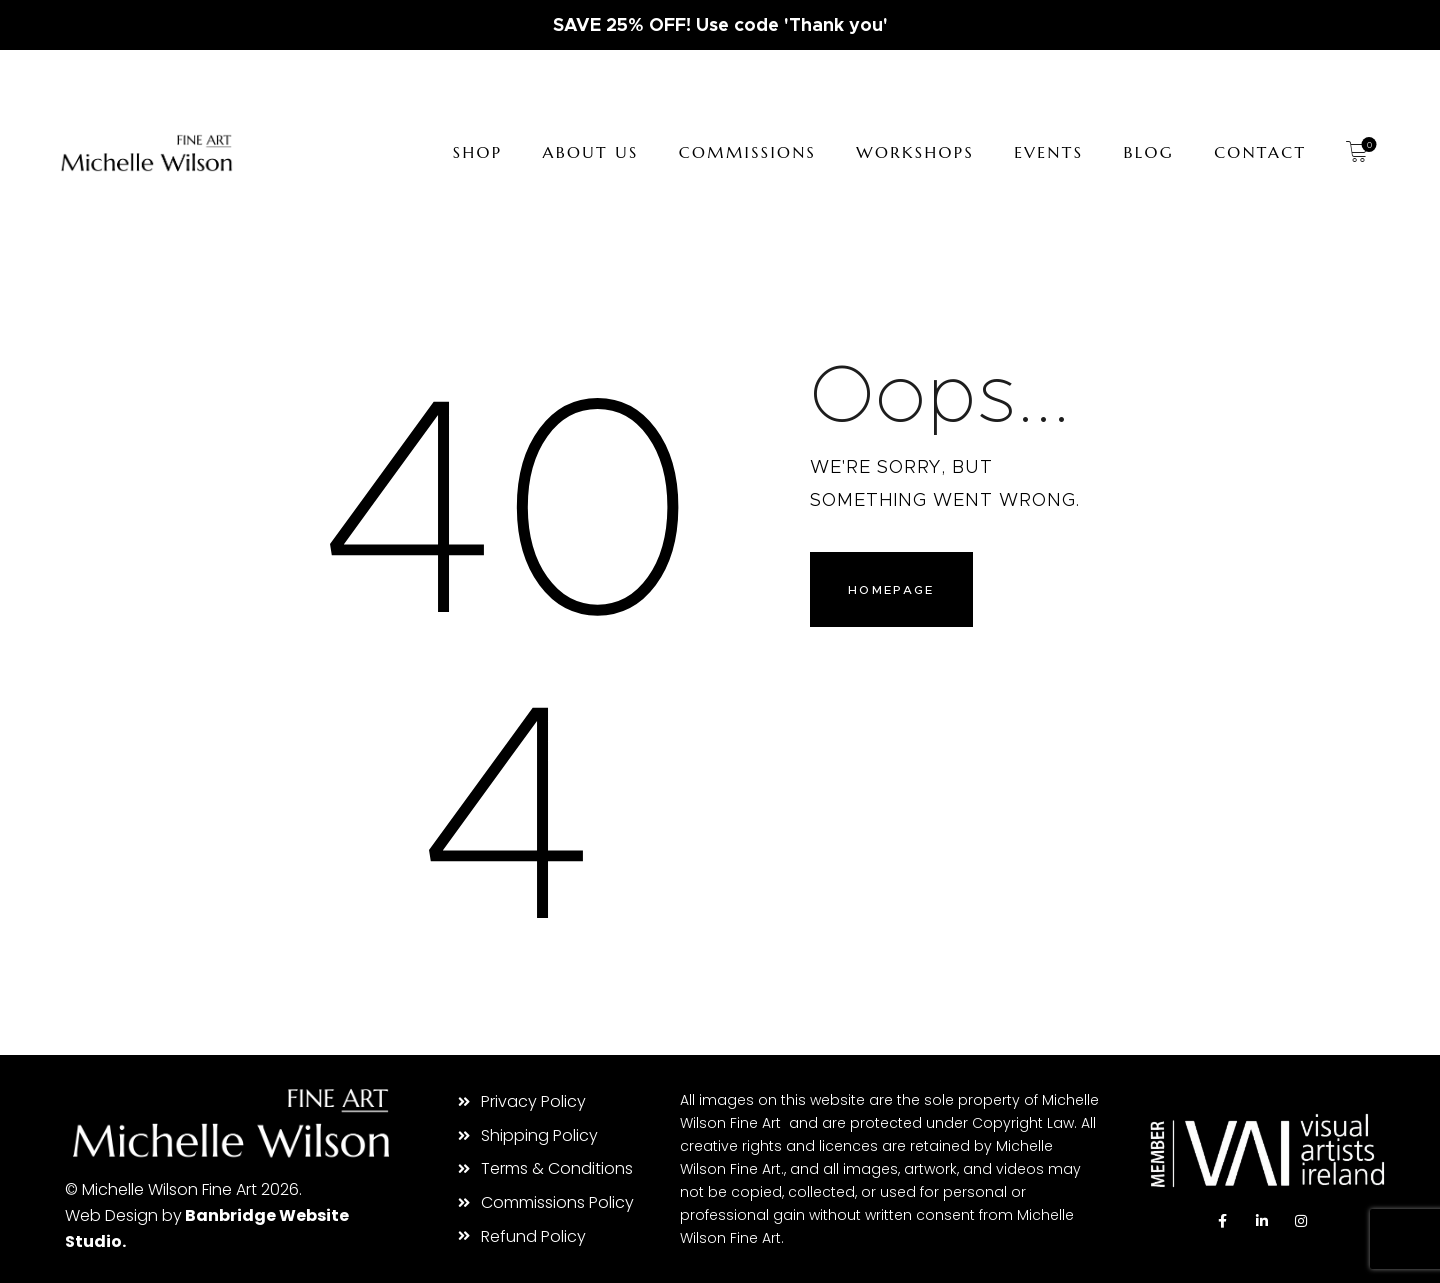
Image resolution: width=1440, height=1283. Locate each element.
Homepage (894, 592)
